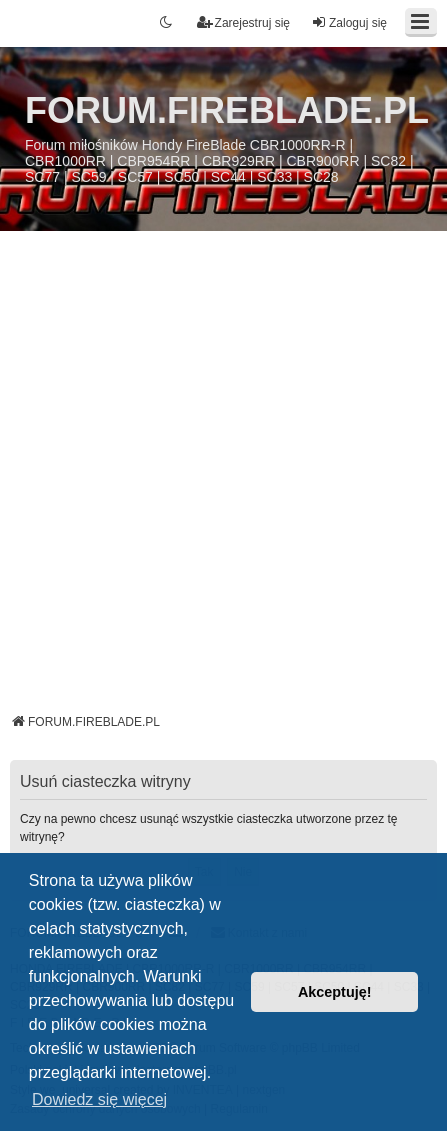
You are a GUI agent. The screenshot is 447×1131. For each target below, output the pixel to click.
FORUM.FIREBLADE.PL (227, 110)
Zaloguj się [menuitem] (349, 22)
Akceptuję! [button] (335, 992)
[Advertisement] (223, 479)
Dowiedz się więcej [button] (99, 1099)
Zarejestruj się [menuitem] (243, 22)
